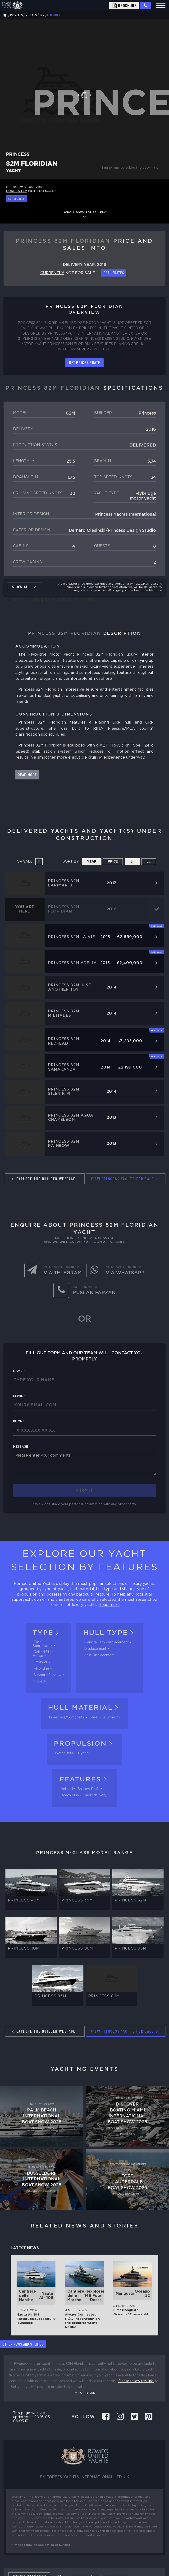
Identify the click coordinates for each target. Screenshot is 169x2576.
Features (84, 1779)
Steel (94, 1717)
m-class (31, 15)
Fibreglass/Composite (67, 1717)
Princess (16, 15)
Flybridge (41, 1668)
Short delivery (95, 1795)
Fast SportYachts (43, 1644)
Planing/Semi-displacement (106, 1642)
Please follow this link (136, 2381)
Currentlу (16, 191)
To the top (85, 2392)
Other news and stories (23, 2344)
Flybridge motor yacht (143, 496)
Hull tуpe (109, 1633)
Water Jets (64, 1753)
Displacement (95, 1648)
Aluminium (111, 1717)
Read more (109, 1605)
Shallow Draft (89, 1789)
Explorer (40, 1662)
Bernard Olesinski (87, 530)
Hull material (84, 1708)
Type (47, 1633)
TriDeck (40, 1681)
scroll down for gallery (84, 215)
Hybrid (83, 1753)
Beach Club (69, 1795)
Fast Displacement (99, 1655)
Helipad (66, 1789)
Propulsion (84, 1744)
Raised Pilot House (43, 1654)
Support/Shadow (47, 1675)
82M (42, 15)
